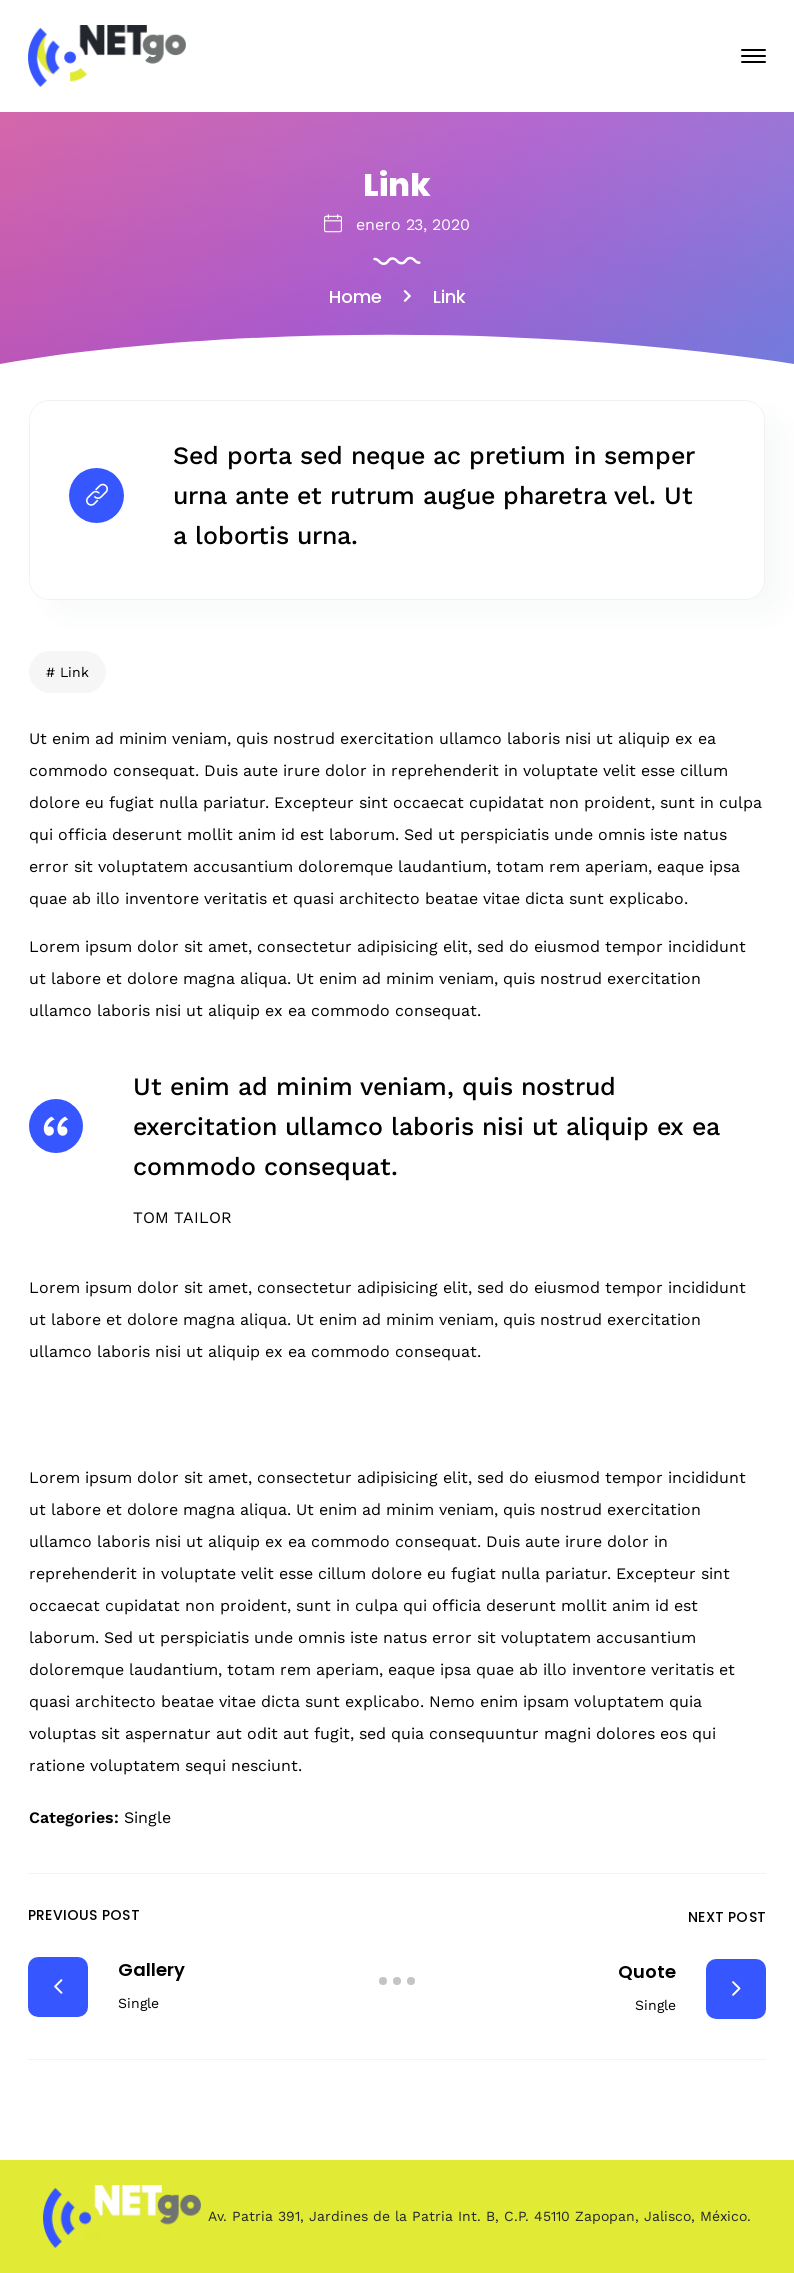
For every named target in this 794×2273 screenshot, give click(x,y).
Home (355, 296)
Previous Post (84, 1915)
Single (147, 1817)
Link (74, 672)
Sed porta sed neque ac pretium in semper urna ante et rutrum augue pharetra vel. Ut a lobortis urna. (433, 495)
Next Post (727, 1917)
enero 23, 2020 (413, 224)
